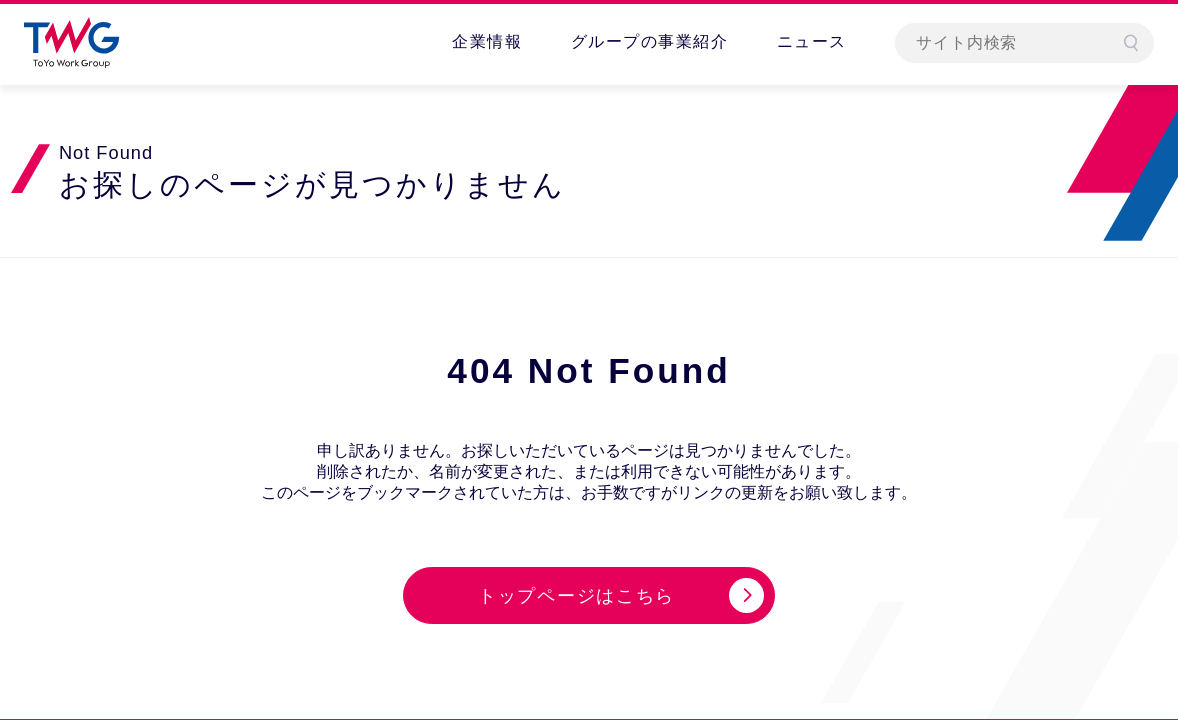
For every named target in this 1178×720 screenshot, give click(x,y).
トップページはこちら (576, 596)
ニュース (812, 41)
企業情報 (487, 41)
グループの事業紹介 (650, 41)
